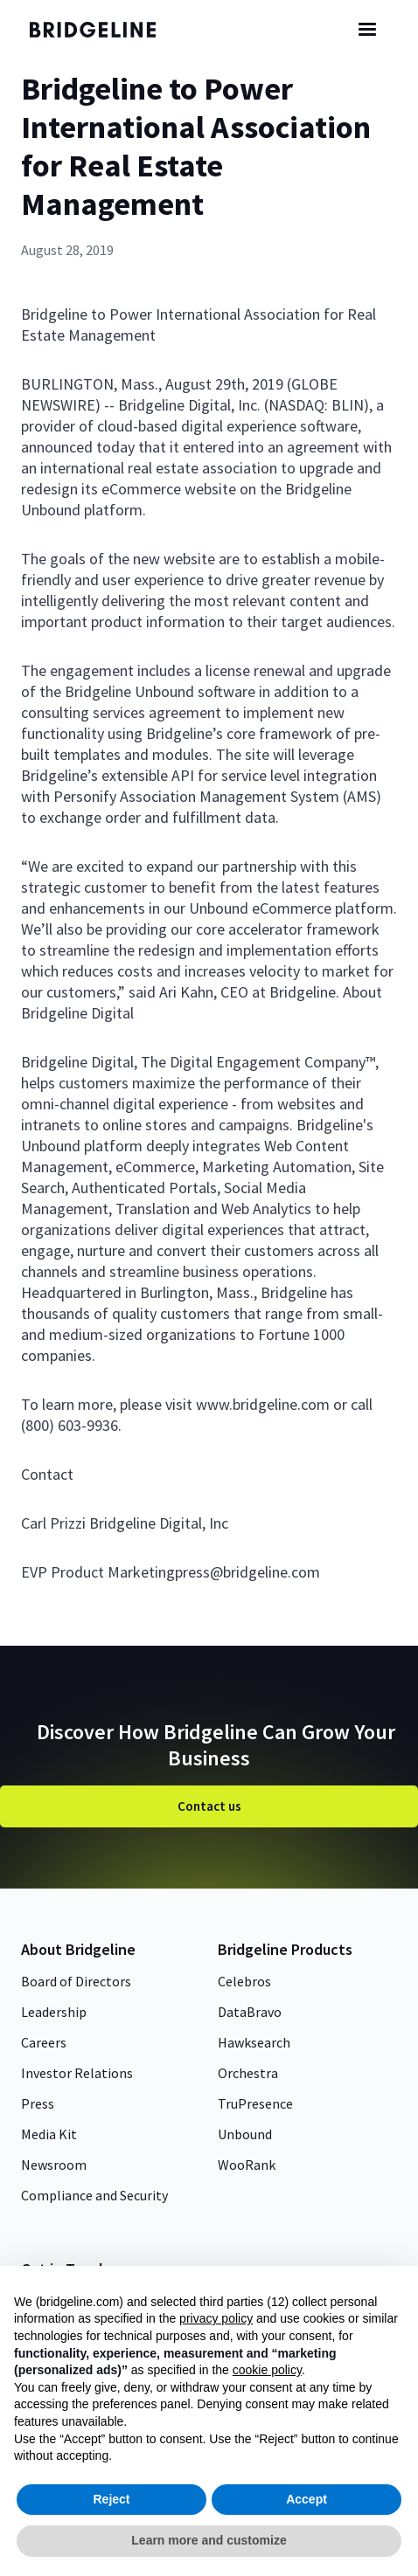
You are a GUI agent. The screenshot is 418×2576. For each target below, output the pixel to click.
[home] (104, 29)
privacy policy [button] (216, 2318)
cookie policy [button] (267, 2370)
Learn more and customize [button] (208, 2540)
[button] (367, 29)
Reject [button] (111, 2499)
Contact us (209, 1806)
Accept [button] (306, 2499)
